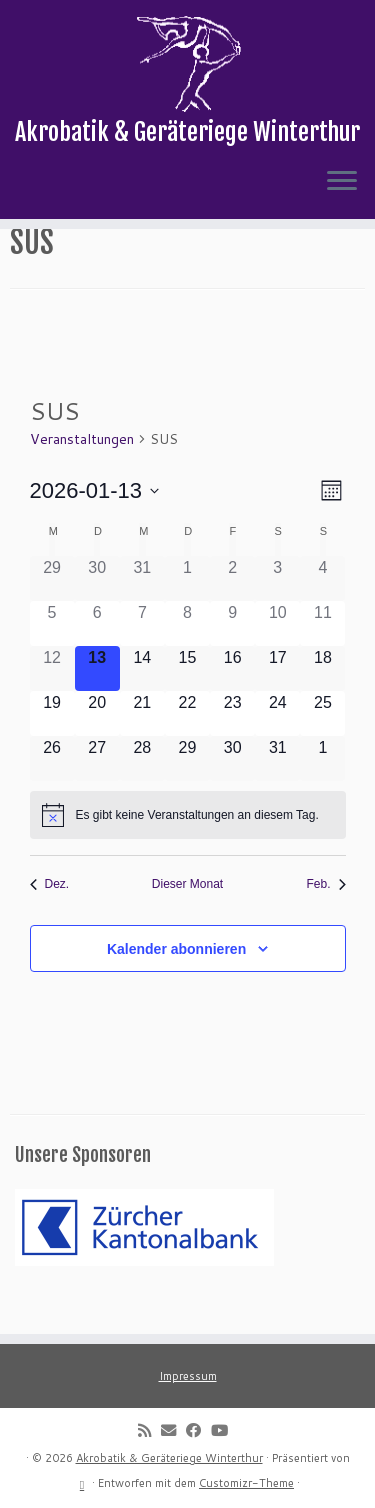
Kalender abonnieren (176, 984)
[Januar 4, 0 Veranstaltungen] (322, 612)
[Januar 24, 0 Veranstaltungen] (277, 747)
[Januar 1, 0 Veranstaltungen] (187, 612)
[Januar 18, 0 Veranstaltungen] (322, 702)
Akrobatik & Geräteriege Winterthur (169, 1458)
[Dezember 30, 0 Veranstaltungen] (97, 612)
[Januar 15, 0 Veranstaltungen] (187, 702)
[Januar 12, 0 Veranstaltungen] (52, 702)
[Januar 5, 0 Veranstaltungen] (52, 657)
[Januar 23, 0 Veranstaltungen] (232, 747)
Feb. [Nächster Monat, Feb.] (325, 919)
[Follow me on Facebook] (198, 1430)
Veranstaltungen (82, 473)
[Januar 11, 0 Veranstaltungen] (322, 657)
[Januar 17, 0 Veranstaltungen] (277, 702)
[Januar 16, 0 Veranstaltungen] (232, 702)
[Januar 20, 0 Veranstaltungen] (97, 747)
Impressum (188, 1376)
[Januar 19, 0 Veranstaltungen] (52, 747)
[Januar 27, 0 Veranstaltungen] (97, 793)
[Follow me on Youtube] (224, 1430)
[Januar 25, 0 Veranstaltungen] (322, 747)
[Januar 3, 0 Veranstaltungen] (277, 612)
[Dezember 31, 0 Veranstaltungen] (142, 612)
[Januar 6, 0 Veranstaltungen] (97, 657)
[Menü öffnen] (342, 186)
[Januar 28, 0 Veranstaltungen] (142, 793)
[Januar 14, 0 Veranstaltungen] (142, 702)
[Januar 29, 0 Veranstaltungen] (187, 793)
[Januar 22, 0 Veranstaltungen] (187, 747)
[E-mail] (173, 1430)
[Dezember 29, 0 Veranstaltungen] (52, 612)
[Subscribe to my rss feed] (149, 1430)
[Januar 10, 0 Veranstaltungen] (277, 657)
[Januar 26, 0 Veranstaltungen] (52, 793)
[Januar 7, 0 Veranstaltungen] (142, 657)
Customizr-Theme (246, 1483)
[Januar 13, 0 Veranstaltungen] (97, 702)
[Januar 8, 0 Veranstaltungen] (187, 657)
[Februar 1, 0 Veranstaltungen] (322, 793)
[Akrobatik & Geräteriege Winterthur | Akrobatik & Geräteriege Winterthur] (187, 65)
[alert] (188, 850)
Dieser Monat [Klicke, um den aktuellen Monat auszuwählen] (187, 919)
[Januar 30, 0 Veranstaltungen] (232, 793)
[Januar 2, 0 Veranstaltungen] (232, 612)
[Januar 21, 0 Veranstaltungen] (142, 747)
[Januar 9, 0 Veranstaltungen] (232, 657)
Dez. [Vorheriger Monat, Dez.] (50, 919)
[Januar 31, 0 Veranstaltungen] (277, 793)
